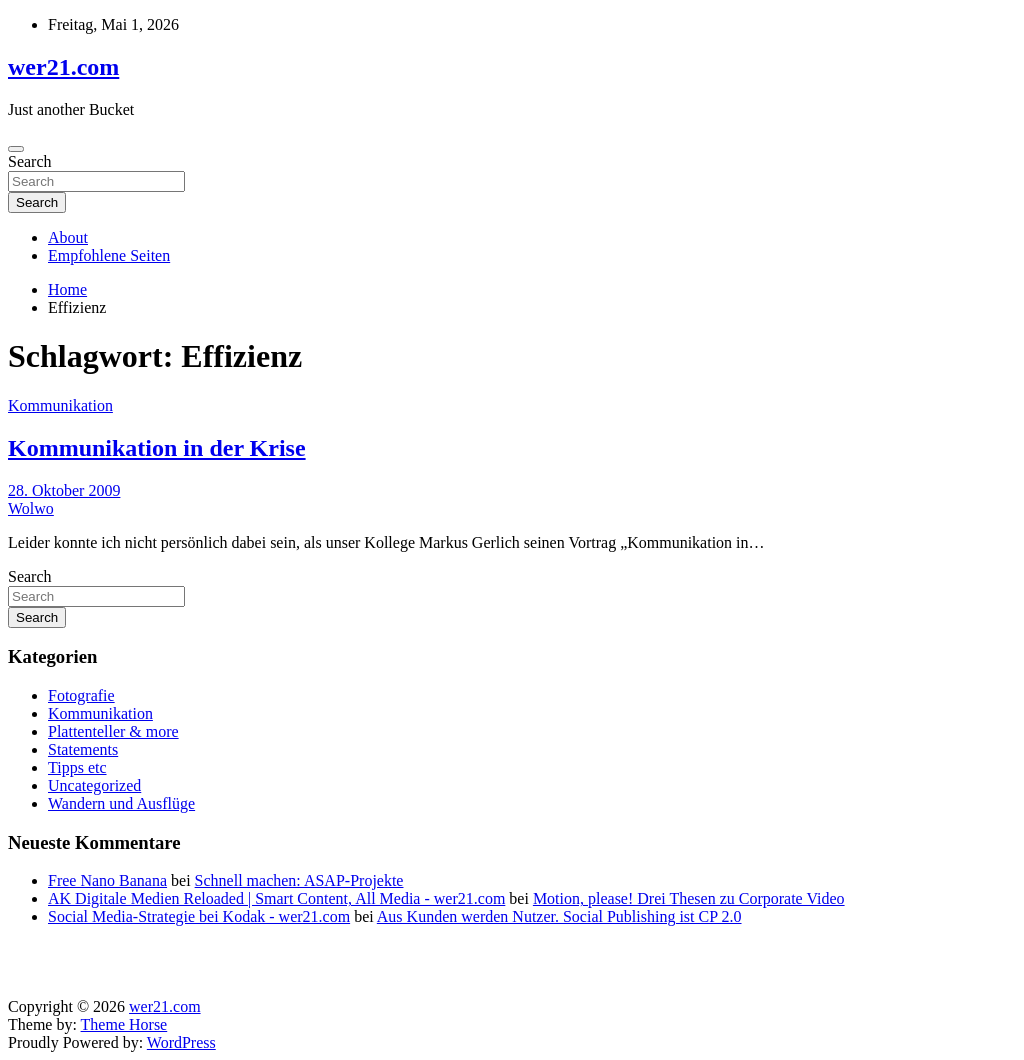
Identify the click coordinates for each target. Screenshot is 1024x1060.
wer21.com (63, 67)
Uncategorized (94, 785)
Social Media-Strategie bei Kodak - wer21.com (199, 916)
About (68, 237)
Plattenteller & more (113, 731)
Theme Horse (124, 1024)
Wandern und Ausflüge (121, 803)
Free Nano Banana (107, 880)
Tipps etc (77, 767)
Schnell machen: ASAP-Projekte (299, 880)
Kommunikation (60, 405)
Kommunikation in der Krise (157, 448)
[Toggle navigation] (16, 149)
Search (30, 161)
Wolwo (31, 508)
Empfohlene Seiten (109, 255)
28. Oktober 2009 (64, 490)
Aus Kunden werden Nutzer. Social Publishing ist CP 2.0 (559, 916)
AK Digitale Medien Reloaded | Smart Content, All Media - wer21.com (276, 898)
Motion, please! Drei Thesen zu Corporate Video (689, 898)
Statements (83, 749)
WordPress (181, 1042)
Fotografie (81, 695)
